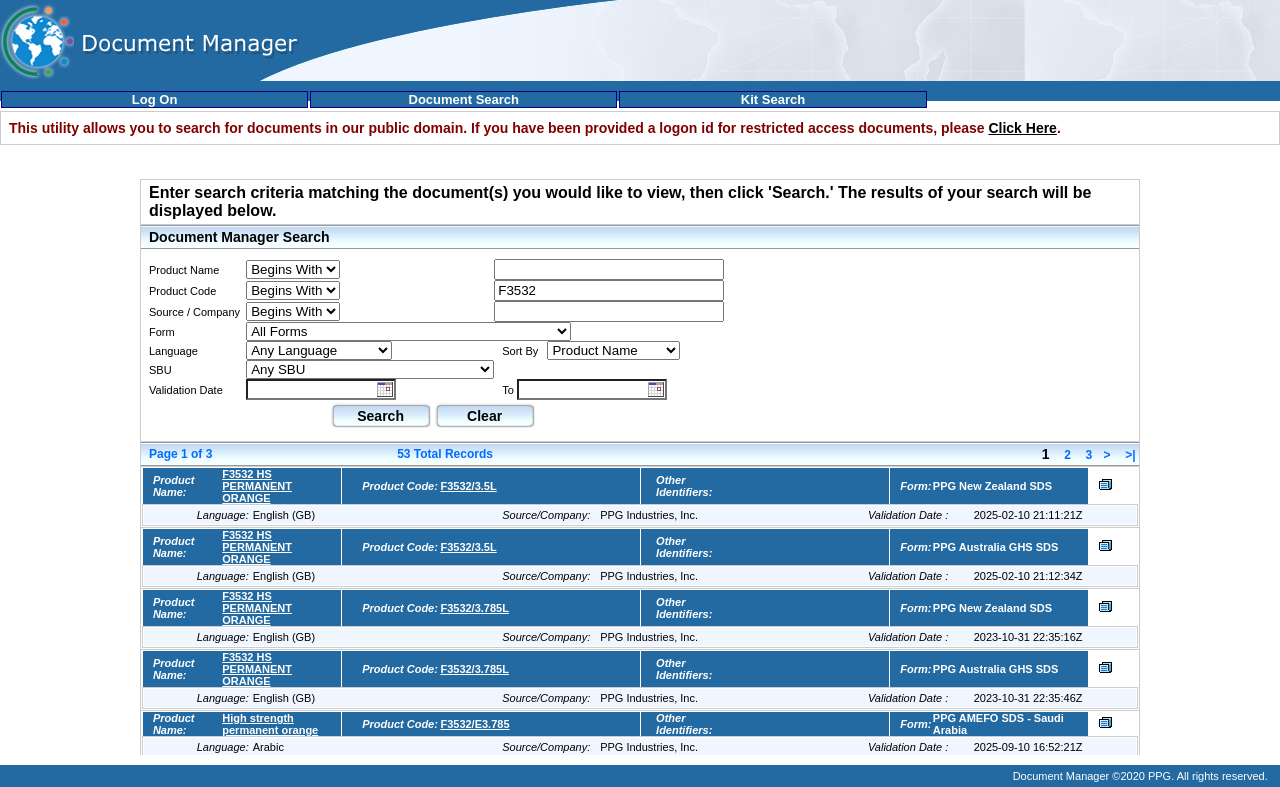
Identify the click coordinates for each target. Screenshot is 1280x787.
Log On (155, 99)
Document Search (464, 99)
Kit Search (773, 99)
